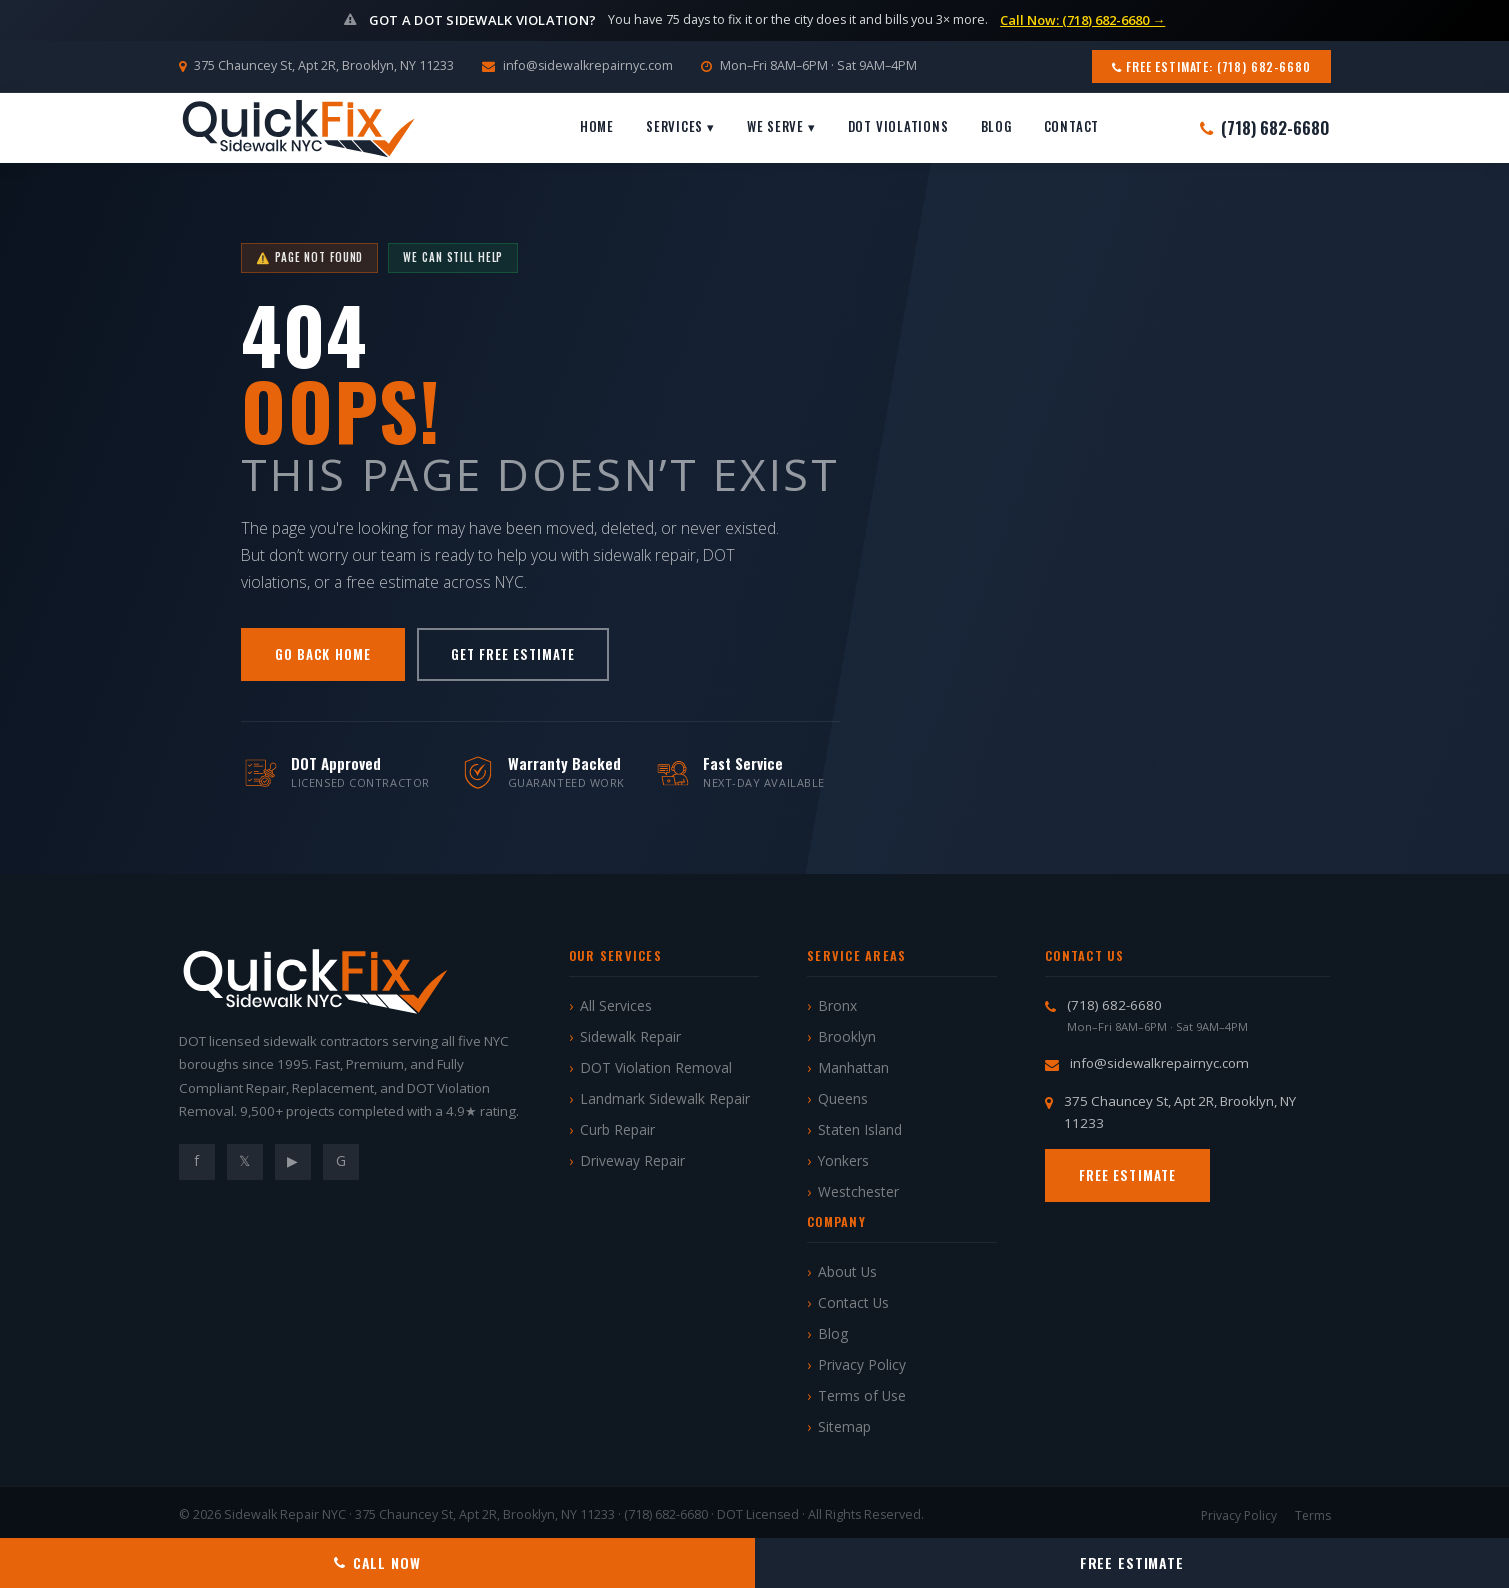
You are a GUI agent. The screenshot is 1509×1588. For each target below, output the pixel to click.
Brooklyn (847, 1036)
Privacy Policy (862, 1364)
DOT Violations (898, 126)
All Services (616, 1005)
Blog (996, 126)
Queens (843, 1098)
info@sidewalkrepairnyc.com (588, 65)
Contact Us (853, 1302)
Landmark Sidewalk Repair (665, 1098)
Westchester (858, 1191)
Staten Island (860, 1129)
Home (597, 126)
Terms (1313, 1515)
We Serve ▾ (781, 126)
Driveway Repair (632, 1160)
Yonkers (843, 1160)
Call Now (377, 1562)
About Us (847, 1271)
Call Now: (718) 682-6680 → (1082, 20)
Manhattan (853, 1067)
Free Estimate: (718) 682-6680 (1211, 66)
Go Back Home (322, 654)
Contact (1071, 126)
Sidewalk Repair (630, 1036)
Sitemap (844, 1426)
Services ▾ (680, 126)
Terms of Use (862, 1395)
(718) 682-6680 (1265, 127)
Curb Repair (617, 1129)
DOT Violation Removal (656, 1067)
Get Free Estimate (513, 654)
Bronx (837, 1005)
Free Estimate (1127, 1175)
